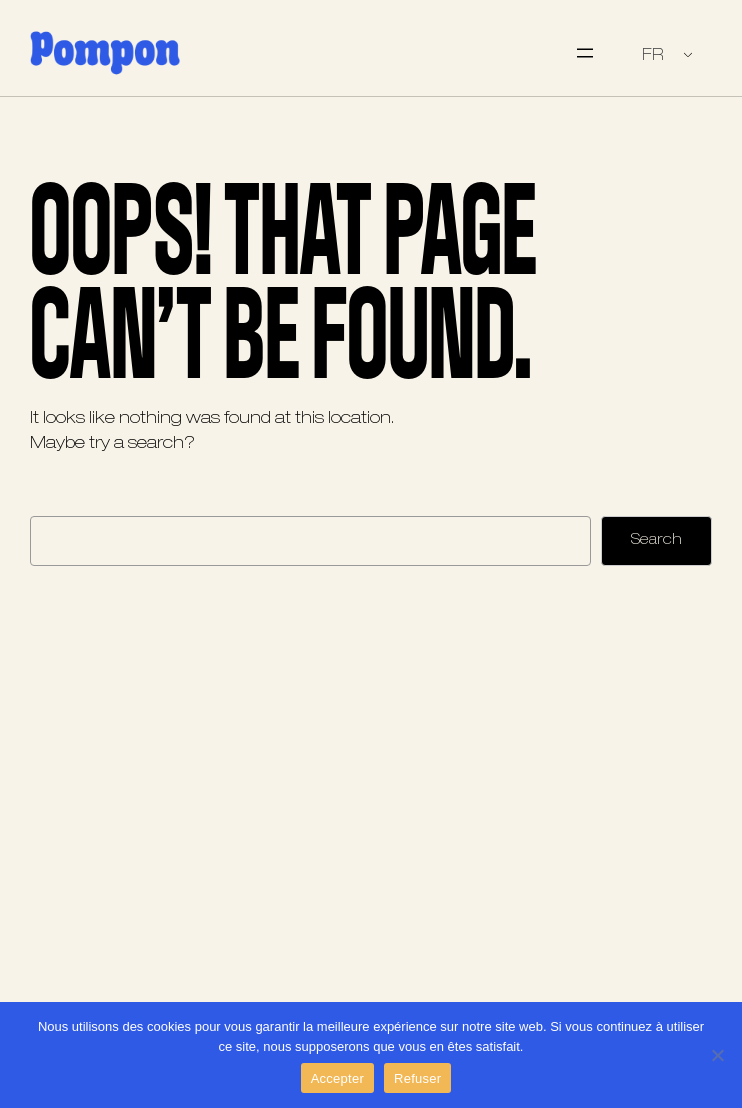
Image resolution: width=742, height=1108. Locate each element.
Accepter (337, 1078)
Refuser (417, 1078)
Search (656, 539)
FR (652, 55)
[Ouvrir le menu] (585, 53)
